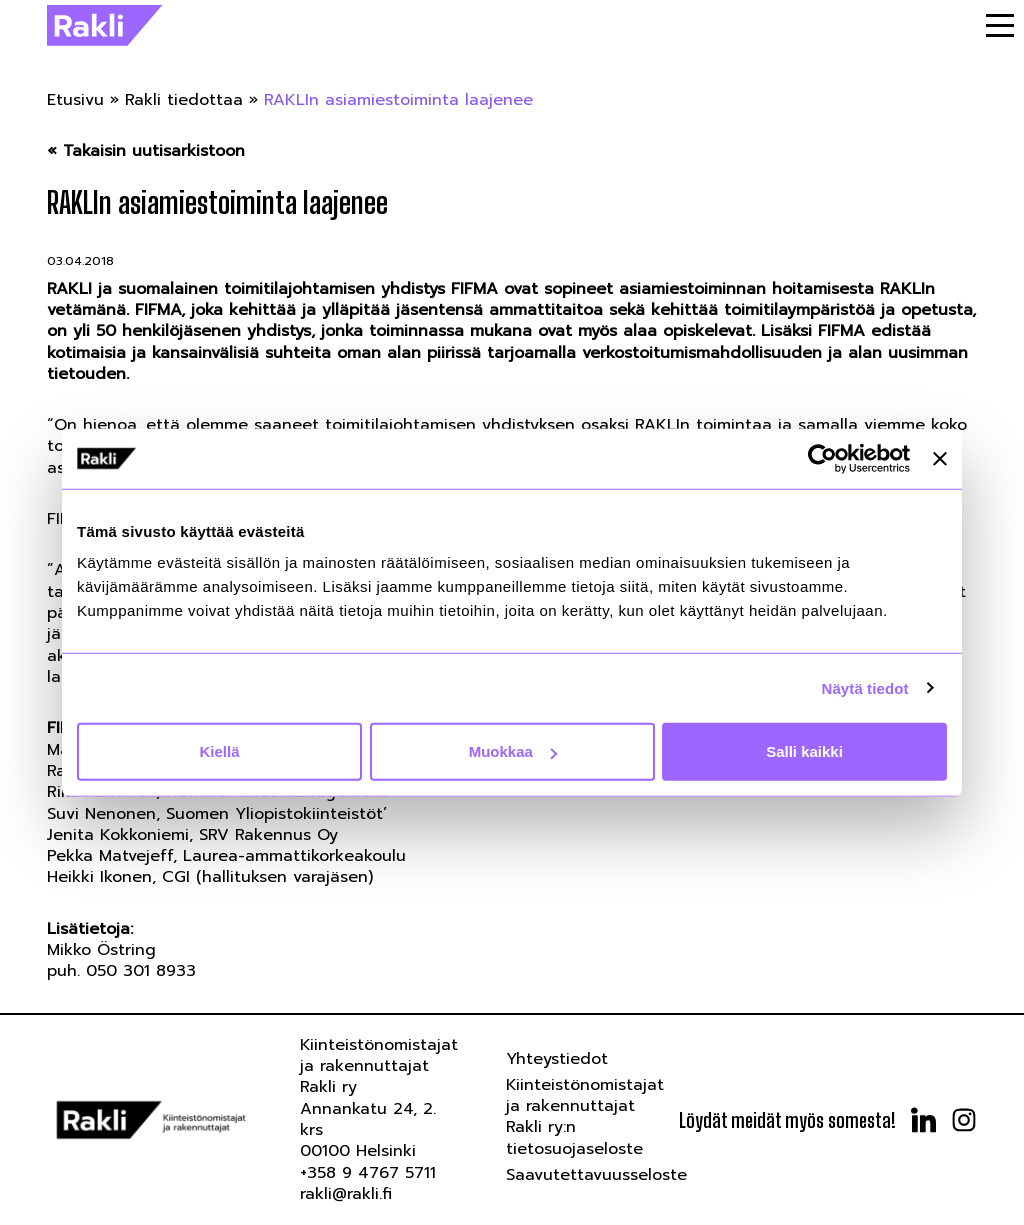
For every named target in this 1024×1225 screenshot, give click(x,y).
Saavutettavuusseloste (596, 1175)
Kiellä (219, 751)
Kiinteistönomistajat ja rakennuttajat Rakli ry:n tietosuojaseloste (585, 1117)
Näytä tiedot (865, 687)
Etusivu (75, 100)
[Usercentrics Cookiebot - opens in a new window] (822, 458)
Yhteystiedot (557, 1059)
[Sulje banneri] (940, 458)
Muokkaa (513, 751)
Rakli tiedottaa (184, 100)
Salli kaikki (804, 751)
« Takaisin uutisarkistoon (146, 151)
